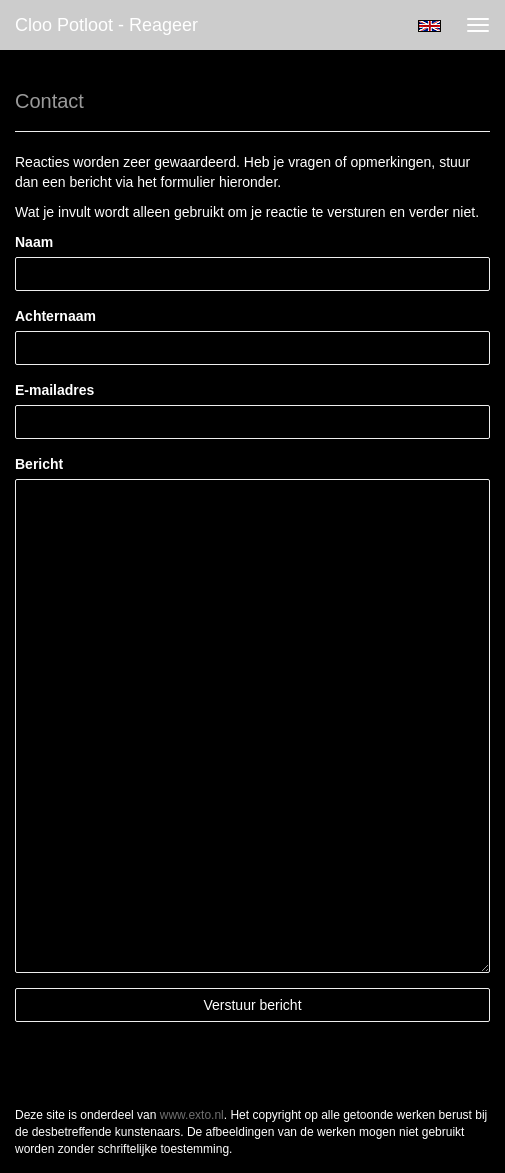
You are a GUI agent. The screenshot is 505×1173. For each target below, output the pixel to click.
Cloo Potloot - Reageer (106, 25)
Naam (34, 242)
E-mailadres (54, 390)
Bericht (39, 464)
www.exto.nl (192, 1115)
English (429, 26)
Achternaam (55, 316)
